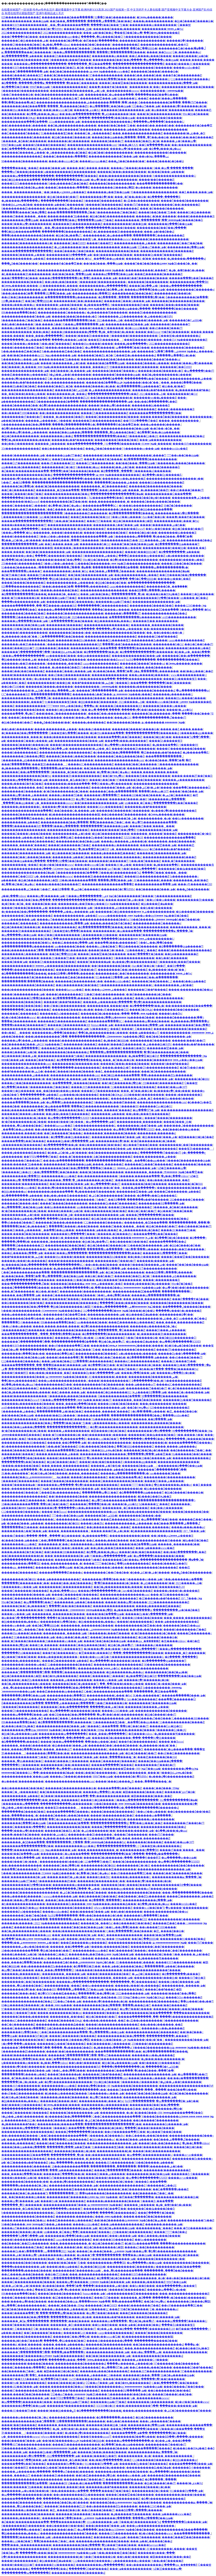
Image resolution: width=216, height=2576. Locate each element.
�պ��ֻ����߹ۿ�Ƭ (100, 1121)
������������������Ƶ (27, 247)
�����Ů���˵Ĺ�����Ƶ (65, 1718)
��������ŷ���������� (85, 1291)
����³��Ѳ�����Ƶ (156, 179)
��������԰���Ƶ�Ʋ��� (153, 1954)
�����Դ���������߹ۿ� (24, 71)
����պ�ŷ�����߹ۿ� (129, 148)
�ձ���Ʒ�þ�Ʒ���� (18, 559)
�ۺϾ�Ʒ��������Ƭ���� (128, 896)
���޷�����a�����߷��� (111, 1903)
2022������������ (62, 32)
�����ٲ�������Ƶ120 (68, 397)
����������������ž (24, 397)
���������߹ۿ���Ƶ (20, 822)
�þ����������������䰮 (65, 239)
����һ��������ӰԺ (20, 826)
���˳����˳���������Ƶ (147, 1299)
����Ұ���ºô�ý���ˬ (106, 950)
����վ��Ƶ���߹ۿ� (115, 880)
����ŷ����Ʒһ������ (87, 335)
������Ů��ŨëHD (69, 243)
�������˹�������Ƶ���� (110, 1133)
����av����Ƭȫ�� (18, 328)
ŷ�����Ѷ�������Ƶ (103, 200)
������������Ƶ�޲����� (161, 1710)
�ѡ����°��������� (172, 110)
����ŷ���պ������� (65, 1253)
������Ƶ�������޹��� (142, 40)
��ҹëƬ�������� (114, 2055)
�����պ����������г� (164, 567)
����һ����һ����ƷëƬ (22, 75)
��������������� (106, 1055)
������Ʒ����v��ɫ (127, 799)
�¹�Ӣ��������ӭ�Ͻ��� (65, 791)
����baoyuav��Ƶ (93, 161)
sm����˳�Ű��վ (193, 597)
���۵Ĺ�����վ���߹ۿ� (72, 942)
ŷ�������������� (178, 764)
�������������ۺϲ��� (48, 1477)
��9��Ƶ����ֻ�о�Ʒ (18, 102)
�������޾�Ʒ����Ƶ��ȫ (116, 439)
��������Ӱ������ (151, 67)
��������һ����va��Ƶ (181, 559)
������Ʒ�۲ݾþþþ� (185, 320)
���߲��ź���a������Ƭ (126, 740)
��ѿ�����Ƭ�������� (79, 129)
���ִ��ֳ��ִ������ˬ (85, 443)
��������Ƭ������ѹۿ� (116, 374)
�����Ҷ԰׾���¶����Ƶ (63, 1001)
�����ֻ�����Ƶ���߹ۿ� (23, 1102)
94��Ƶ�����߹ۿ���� (152, 919)
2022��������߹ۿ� (72, 1028)
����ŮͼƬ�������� (20, 463)
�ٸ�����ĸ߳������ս (20, 200)
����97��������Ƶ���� (121, 52)
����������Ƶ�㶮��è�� (63, 501)
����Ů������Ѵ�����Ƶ (58, 555)
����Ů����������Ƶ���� (112, 416)
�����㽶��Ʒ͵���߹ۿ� (180, 1923)
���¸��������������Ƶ (137, 133)
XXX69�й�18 (133, 837)
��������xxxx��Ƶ (58, 1176)
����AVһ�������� (192, 443)
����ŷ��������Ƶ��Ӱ (105, 532)
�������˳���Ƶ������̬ (148, 667)
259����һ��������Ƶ (21, 563)
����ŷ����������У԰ (109, 1380)
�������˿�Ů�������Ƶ (104, 486)
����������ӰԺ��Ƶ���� (154, 597)
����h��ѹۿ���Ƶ (189, 981)
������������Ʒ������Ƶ (166, 251)
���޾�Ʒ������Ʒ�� (19, 405)
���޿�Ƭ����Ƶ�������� (184, 200)
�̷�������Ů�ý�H (58, 467)
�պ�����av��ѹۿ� (160, 59)
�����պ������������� (40, 63)
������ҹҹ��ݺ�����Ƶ (155, 397)
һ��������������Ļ (174, 175)
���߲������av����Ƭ (21, 571)
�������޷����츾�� (142, 864)
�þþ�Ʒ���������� (20, 436)
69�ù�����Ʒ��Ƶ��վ (97, 1446)
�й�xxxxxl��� (136, 328)
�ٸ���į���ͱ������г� (23, 1079)
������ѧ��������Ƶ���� (145, 686)
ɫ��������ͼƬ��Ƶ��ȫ (116, 212)
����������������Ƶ (79, 409)
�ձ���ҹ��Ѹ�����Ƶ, (162, 474)
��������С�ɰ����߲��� (109, 94)
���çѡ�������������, (159, 998)
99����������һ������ (133, 366)
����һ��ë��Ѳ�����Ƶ (191, 137)
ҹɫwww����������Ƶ (113, 1907)
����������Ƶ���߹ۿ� (127, 324)
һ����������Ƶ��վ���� (26, 424)
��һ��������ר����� (23, 125)
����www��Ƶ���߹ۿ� (169, 701)
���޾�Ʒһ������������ (152, 312)
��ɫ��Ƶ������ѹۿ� (28, 355)
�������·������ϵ (122, 857)
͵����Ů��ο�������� (109, 713)
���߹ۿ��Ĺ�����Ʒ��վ (66, 1318)
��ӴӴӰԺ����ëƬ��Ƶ (140, 420)
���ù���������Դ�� (22, 950)
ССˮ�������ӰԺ (15, 694)
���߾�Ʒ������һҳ (175, 1369)
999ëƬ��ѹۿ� (40, 86)
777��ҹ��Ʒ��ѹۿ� (183, 455)
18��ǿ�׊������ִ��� (110, 48)
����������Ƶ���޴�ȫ (22, 281)
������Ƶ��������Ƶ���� (178, 301)
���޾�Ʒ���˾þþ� (78, 28)
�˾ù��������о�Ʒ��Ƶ (66, 152)
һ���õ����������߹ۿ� (24, 289)
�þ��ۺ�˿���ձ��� (192, 651)
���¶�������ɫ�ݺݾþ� (92, 682)
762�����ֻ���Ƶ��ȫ (106, 497)
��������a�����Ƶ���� (156, 1423)
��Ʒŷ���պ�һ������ (111, 783)
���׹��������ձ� (39, 1507)
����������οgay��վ (59, 36)
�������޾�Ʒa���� (149, 640)
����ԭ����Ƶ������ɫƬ (23, 524)
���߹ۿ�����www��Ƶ (110, 71)
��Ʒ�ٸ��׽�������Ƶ (161, 32)
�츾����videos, (173, 1641)
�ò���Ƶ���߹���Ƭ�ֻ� (172, 536)
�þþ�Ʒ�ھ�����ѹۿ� (19, 1733)
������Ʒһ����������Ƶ (77, 223)
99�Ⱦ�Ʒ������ (175, 331)
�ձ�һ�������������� (63, 405)
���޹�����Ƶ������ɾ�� (24, 59)
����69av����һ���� (21, 110)
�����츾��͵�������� (155, 621)
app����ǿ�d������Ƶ (20, 467)
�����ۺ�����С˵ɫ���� (48, 420)
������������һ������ (160, 152)
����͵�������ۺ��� (111, 102)
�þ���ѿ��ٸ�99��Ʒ (162, 594)
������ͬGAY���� (80, 2332)
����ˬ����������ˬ (22, 192)
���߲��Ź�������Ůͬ (191, 787)
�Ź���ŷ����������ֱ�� (25, 471)
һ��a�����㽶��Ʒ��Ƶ (68, 183)
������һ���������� (24, 632)
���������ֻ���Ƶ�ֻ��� (24, 121)
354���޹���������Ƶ (185, 339)
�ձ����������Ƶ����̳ (131, 513)
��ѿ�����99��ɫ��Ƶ (129, 1241)
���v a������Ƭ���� (69, 48)
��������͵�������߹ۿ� (163, 722)
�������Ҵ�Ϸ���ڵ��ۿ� (182, 48)
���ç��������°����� (163, 1403)
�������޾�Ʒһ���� (19, 239)
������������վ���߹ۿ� (173, 82)
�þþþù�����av (13, 1191)
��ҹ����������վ (53, 1129)
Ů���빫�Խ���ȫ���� (69, 733)
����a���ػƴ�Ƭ (65, 98)
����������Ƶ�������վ (106, 121)
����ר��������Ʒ (175, 409)
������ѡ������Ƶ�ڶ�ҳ (153, 1326)
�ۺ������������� (110, 390)
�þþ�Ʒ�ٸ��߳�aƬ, (69, 235)
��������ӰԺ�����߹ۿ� (69, 254)
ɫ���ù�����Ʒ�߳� (17, 293)
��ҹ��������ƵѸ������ (166, 1075)
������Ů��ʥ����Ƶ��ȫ (120, 756)
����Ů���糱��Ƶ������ (123, 82)
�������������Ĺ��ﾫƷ (164, 44)
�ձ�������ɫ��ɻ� (101, 651)
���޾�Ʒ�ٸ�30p (140, 1009)
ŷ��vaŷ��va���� (126, 517)
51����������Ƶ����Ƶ (133, 1087)
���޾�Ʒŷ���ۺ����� (109, 1168)
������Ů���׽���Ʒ (19, 923)
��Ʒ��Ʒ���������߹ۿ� (75, 71)
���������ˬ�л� (128, 594)
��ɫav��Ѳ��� (158, 528)
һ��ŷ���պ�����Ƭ (139, 868)
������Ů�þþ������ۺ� (24, 40)
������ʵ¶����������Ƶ (25, 98)
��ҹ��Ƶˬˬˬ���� (16, 1032)
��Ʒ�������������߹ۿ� (59, 94)
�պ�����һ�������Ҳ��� (26, 1268)
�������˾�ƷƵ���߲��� (89, 63)
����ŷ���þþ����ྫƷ (114, 1781)
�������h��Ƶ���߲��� (23, 106)
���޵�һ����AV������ (187, 63)
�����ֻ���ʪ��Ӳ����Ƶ (191, 278)
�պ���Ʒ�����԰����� (99, 347)
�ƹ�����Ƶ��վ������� (24, 48)
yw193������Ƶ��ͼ (85, 2379)
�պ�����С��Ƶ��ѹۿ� (110, 106)
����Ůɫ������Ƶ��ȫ (21, 44)
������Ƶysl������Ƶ (59, 1013)
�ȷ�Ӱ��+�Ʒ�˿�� (164, 428)
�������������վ (191, 1458)
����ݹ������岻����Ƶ (113, 853)
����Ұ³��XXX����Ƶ (20, 2379)
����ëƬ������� (67, 79)
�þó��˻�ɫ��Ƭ (173, 386)
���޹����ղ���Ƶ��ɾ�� (23, 1353)
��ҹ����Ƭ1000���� (19, 413)
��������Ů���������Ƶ (158, 235)
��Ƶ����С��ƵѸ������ (25, 1679)
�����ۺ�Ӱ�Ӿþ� (106, 1465)
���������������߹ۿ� (25, 370)
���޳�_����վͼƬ (94, 366)
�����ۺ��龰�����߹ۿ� (71, 911)
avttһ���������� (179, 617)
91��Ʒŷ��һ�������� (114, 17)
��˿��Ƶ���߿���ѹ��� (23, 393)
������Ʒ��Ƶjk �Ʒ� (66, 67)
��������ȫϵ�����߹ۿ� (149, 768)
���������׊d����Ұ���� (110, 227)
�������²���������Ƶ (124, 44)
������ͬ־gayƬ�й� (105, 868)
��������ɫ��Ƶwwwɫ (20, 501)
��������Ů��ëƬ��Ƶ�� (179, 243)
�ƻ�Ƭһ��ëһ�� (13, 575)
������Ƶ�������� (21, 2502)
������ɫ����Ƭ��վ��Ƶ (23, 212)
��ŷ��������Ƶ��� (112, 254)
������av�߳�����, (105, 1249)
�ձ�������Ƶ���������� (150, 459)
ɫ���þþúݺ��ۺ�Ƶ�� (17, 204)
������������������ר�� (82, 102)
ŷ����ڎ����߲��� (92, 1415)
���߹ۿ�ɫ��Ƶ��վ (98, 32)
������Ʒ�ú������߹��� (155, 713)
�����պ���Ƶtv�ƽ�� (176, 355)
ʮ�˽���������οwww (120, 90)
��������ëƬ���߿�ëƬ (21, 416)
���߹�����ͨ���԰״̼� (117, 1757)
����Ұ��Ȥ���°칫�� (109, 24)
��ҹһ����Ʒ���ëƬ (165, 328)
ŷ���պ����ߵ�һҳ (16, 532)
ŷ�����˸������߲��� (139, 1176)
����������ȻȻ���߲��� (155, 609)
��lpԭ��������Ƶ (93, 655)
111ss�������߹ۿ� (64, 121)
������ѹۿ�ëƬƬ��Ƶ (95, 220)
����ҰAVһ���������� (24, 24)
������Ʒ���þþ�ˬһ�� (106, 2425)
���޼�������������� (103, 590)
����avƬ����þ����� (131, 168)
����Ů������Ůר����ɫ (24, 505)
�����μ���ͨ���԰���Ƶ (91, 586)
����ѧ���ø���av (18, 304)
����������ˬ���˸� (21, 737)
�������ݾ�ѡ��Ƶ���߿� (25, 1946)
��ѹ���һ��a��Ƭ (72, 1637)
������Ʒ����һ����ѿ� (154, 71)
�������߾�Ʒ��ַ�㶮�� (60, 263)
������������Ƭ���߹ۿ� (113, 156)
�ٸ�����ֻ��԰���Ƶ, (97, 304)
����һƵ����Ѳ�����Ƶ (44, 144)
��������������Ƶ (21, 156)
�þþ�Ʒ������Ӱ (91, 528)
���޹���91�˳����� (156, 443)
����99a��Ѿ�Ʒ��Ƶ (18, 386)
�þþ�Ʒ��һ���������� (110, 152)
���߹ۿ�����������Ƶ (118, 474)
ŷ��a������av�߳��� (183, 1579)
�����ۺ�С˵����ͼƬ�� (22, 1629)
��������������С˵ (68, 1427)
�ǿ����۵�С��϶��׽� (171, 1090)
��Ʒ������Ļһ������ (108, 2043)
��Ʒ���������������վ (51, 849)
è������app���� (196, 733)
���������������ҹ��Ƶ (113, 393)
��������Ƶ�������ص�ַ (74, 90)
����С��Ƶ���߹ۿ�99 (161, 1788)
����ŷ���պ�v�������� (26, 223)
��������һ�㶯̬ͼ (182, 393)
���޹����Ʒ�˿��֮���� (166, 586)
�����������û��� (129, 1535)
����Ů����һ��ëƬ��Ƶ (22, 493)
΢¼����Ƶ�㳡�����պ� (171, 1168)
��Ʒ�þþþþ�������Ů (177, 1337)
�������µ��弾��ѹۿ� (108, 192)
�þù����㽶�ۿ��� (157, 903)
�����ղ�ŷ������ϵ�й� (183, 106)
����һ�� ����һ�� (142, 75)
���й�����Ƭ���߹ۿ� (111, 787)
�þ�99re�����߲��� (107, 733)
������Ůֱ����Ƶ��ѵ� (90, 1504)
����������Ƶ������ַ (103, 1454)
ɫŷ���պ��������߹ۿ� (83, 324)
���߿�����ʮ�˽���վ (66, 393)
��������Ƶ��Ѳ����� (159, 117)
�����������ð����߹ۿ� (74, 1488)
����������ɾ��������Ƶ (65, 752)
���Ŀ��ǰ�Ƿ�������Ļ (148, 79)
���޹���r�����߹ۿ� (155, 1260)
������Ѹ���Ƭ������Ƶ (158, 254)
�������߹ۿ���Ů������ (26, 52)
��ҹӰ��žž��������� (22, 297)
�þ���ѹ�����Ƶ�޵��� (66, 2093)
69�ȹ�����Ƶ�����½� (22, 2005)
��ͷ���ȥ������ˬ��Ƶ (22, 787)
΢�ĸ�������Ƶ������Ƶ (21, 1144)
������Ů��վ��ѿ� (61, 1865)
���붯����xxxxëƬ (67, 459)
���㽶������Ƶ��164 (90, 517)
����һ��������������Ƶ (76, 744)
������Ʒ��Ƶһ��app (181, 1625)
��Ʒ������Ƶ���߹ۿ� (155, 889)
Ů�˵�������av (186, 52)
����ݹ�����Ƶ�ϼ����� (146, 1283)
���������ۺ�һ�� (71, 833)
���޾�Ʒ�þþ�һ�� (143, 532)
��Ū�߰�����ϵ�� (154, 144)
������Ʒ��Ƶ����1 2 (152, 981)
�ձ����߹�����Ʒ (163, 196)
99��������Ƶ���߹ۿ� (157, 829)
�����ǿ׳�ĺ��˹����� (156, 216)
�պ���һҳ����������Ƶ (127, 744)
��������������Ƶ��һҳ (26, 459)
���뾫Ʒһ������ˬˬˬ (105, 339)
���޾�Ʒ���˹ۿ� (52, 168)
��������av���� (110, 56)
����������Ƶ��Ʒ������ (107, 359)
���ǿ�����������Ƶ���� (125, 175)
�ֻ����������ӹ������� (71, 297)
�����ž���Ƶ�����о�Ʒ (74, 316)
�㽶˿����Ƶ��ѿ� (182, 1411)
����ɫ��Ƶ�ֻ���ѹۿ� (106, 363)
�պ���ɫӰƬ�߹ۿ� (146, 1110)
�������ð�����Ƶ (64, 625)
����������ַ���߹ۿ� (92, 536)
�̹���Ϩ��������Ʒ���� (150, 1214)
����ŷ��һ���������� (144, 1668)
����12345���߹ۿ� (190, 605)
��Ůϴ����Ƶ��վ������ (182, 575)
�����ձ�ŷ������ (185, 40)
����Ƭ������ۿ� (94, 961)
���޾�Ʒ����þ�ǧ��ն (164, 161)
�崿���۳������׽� (100, 40)
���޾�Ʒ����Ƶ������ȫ (157, 467)
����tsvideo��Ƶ (186, 67)
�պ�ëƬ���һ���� (92, 799)
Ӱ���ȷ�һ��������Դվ (119, 872)
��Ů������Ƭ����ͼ (20, 133)
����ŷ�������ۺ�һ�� (63, 363)
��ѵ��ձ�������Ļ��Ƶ (155, 401)
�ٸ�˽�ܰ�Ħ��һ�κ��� (186, 270)
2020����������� (90, 617)
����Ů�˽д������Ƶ (92, 133)
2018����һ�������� (143, 1094)
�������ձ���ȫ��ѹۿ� (170, 223)
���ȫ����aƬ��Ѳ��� (74, 251)
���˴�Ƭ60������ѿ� (20, 597)
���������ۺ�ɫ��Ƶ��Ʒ (60, 1411)
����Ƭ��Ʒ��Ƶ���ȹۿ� (147, 263)
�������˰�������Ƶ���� (157, 625)
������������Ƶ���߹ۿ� (76, 270)
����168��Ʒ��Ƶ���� (181, 563)
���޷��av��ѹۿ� (148, 915)
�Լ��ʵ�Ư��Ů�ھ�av (64, 505)
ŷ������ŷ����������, (102, 281)
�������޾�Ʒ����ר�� (22, 308)
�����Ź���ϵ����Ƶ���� (121, 171)
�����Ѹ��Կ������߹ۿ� (70, 1141)
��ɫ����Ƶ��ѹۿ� (120, 1287)
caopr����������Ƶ (127, 586)
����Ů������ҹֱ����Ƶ (65, 156)
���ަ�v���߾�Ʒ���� (108, 86)
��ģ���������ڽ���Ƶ (136, 575)
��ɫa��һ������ (17, 324)
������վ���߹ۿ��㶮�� (149, 1454)
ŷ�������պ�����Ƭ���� (26, 2127)
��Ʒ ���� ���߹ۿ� (196, 192)
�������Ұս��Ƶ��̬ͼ (58, 1621)
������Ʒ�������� (21, 227)
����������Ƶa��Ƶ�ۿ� (148, 2467)
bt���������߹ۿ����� (162, 1687)
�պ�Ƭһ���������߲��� (154, 822)
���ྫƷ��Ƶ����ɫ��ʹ (126, 161)
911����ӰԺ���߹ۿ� (111, 977)
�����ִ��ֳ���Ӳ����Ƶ (76, 175)
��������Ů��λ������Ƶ (175, 204)
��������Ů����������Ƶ (65, 1586)
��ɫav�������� (93, 148)
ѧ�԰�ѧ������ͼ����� (185, 555)
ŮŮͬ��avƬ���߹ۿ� (146, 106)
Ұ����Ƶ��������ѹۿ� (188, 1160)
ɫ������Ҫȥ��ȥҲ (143, 436)
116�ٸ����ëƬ (12, 301)
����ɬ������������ (24, 675)
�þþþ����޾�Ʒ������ (97, 701)
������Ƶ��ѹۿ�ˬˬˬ (139, 1465)
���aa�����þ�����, (160, 424)
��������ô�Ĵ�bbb (192, 1079)
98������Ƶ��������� (24, 161)
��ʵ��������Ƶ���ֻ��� (76, 938)
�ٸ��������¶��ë (192, 390)
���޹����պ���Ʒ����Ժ (54, 1032)
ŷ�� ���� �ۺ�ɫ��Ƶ (191, 1954)
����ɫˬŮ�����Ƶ (136, 1028)
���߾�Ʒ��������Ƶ (182, 75)
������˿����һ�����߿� (57, 532)
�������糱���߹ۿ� (98, 98)
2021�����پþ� (110, 320)
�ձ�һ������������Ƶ (97, 1484)
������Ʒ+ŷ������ (20, 1322)
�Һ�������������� (58, 1017)
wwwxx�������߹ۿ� (117, 915)
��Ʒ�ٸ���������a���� (72, 125)
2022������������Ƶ (21, 32)
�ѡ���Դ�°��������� (23, 1617)
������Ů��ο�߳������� (186, 655)
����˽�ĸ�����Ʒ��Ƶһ (67, 106)
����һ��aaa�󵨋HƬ (153, 791)
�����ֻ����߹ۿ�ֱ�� (68, 2193)
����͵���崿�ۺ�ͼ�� (124, 899)
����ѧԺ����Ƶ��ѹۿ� (113, 274)
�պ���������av (192, 690)
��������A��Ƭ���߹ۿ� (116, 524)
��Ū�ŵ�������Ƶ (18, 490)
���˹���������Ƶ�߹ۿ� (67, 1555)
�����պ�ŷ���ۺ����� (24, 432)
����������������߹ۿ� (99, 1214)
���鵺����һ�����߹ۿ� (146, 320)
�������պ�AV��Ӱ (100, 1492)
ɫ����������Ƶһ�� (130, 304)
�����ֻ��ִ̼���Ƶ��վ (58, 220)
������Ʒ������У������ (123, 810)
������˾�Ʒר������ (185, 1652)
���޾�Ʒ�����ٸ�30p (18, 117)
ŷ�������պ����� (133, 536)
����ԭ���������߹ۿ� (23, 601)
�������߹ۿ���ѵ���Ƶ (133, 694)
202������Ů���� (52, 648)
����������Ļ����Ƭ (146, 270)
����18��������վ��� (74, 331)
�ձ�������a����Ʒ (71, 998)
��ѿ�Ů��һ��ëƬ (198, 644)
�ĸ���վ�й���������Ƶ (24, 378)
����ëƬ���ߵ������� (23, 216)
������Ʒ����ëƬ (107, 141)
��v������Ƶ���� (19, 2135)
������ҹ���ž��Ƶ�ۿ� (50, 2552)
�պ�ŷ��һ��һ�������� (114, 179)
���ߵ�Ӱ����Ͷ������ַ (162, 208)
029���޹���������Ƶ (20, 17)
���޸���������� (169, 129)
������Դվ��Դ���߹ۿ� (163, 351)
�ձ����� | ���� (114, 297)
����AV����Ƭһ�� (57, 958)
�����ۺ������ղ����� (107, 1001)
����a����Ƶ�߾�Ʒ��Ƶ (22, 783)
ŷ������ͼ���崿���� (70, 59)
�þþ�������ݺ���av (113, 621)
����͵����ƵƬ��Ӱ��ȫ (192, 775)
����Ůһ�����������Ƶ (67, 56)
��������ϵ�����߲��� (67, 783)
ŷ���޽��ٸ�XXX (128, 144)
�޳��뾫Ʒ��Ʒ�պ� (128, 32)
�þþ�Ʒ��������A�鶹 (133, 521)
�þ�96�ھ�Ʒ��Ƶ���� (182, 1345)
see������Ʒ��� (61, 655)
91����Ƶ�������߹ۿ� (130, 443)
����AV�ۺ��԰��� (118, 864)
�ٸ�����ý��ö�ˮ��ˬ (139, 382)
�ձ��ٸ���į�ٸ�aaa (42, 114)
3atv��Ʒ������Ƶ (54, 517)
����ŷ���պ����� (168, 98)
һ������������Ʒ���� (148, 36)
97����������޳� (106, 75)
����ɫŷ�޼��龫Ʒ (99, 243)
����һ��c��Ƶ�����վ (71, 1583)
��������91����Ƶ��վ (62, 1310)
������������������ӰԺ (74, 644)
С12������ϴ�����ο (190, 79)
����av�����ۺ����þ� (124, 841)
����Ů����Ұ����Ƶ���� (69, 1071)
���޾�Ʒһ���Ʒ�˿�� (179, 263)
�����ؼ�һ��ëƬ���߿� (178, 919)
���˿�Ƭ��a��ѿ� (153, 137)
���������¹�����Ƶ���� (187, 86)
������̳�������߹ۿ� (109, 1718)
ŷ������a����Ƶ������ (180, 463)
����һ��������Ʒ (195, 216)
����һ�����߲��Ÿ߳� (64, 1357)
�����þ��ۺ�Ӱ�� (117, 467)
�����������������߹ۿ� (109, 351)
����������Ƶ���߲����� (67, 17)
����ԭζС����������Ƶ (90, 764)
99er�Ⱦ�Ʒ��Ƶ (181, 1283)
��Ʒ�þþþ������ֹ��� (20, 179)
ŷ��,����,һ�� (47, 324)
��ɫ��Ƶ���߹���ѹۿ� (103, 263)
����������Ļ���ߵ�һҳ (68, 258)
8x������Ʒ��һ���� (112, 1419)
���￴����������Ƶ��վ (181, 436)
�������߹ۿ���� (108, 1113)
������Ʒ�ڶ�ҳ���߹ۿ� (22, 2081)
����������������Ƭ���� (151, 1970)
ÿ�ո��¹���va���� (142, 1249)
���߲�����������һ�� (159, 183)
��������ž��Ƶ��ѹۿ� (113, 117)
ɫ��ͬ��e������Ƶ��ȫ (64, 347)
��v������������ (191, 144)
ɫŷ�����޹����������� (154, 192)
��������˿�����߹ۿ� (153, 1172)
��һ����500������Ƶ (64, 1552)
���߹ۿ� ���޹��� (91, 308)
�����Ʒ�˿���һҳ (63, 594)
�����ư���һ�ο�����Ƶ (67, 787)
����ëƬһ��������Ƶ (47, 575)
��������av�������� (152, 24)
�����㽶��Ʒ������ (74, 977)
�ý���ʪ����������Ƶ (141, 505)
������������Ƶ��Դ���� (63, 117)
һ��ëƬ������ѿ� (17, 94)
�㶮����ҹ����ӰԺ (59, 605)
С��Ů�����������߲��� (25, 1272)
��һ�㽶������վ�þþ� (121, 1083)
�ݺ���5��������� (155, 17)
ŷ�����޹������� (181, 2020)
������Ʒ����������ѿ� (26, 243)
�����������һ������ (25, 137)
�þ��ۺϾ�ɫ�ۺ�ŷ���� (21, 540)
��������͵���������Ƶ (76, 1067)
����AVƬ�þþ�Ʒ (192, 1977)
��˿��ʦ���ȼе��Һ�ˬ (165, 632)
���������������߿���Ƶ (100, 436)
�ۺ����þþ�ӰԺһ (158, 316)
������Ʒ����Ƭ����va (157, 359)
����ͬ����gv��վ (56, 436)
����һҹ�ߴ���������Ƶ (62, 2201)
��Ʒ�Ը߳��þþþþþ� (143, 48)
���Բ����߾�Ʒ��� (19, 36)
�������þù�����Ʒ (150, 405)
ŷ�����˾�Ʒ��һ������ (23, 141)
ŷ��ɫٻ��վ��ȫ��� (155, 942)
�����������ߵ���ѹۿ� (25, 21)
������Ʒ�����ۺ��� (23, 152)
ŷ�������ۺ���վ (100, 555)
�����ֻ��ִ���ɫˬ (177, 1291)
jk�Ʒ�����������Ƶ (112, 1156)
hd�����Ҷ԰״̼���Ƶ (133, 98)
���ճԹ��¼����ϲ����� (152, 590)
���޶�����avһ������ (77, 1519)
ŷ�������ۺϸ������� (120, 316)
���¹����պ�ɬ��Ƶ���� (107, 67)
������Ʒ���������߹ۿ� (125, 110)
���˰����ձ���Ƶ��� (105, 79)
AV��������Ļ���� (58, 285)
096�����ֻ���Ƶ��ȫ (19, 312)
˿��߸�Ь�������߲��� (68, 24)
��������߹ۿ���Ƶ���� (127, 129)
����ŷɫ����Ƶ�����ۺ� (24, 907)
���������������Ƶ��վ (26, 474)
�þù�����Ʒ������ (70, 853)
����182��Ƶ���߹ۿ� (52, 293)
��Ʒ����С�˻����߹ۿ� (24, 366)
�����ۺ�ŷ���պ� (178, 141)
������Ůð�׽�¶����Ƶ (157, 636)
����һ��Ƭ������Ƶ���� (143, 278)
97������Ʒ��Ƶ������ (138, 779)
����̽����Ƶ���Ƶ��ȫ (132, 293)
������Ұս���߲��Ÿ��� (73, 1233)
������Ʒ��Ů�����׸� (90, 44)
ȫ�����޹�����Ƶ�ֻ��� (160, 102)
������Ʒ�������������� (160, 239)
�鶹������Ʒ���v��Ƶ (143, 1791)
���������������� (23, 196)
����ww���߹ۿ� (16, 1614)
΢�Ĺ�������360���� (19, 517)
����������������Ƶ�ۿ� (116, 493)
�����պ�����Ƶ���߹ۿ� (24, 621)
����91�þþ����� (193, 212)
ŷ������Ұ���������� (25, 90)
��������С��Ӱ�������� (122, 973)
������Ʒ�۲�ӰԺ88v (46, 28)
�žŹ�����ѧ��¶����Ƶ (161, 752)
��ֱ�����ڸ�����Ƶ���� (25, 79)
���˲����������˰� (109, 501)
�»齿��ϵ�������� (141, 200)
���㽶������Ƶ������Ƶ (158, 274)
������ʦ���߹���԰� (60, 540)
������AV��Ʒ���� (75, 1279)
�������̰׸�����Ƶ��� (117, 251)
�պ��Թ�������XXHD (68, 1117)
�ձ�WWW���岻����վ (57, 1993)
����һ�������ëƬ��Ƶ (22, 347)
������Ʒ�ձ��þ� (65, 40)
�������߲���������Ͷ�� (69, 320)
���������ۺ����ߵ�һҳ (162, 28)
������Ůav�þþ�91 (155, 1106)
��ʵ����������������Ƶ (27, 390)
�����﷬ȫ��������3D (22, 617)
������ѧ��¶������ (22, 382)
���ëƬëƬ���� (194, 102)
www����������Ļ (188, 675)
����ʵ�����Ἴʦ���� (67, 216)
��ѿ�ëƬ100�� (12, 686)
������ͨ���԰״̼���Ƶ (19, 168)
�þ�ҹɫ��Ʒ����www (56, 864)
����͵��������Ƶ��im (190, 989)
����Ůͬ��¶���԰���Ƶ (40, 1059)
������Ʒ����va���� (147, 363)
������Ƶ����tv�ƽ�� (94, 386)
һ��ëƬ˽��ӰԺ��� (16, 482)
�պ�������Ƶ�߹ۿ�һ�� (177, 2101)
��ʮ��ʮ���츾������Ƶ (68, 1113)
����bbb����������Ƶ (161, 482)
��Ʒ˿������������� (117, 1071)
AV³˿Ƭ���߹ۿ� (194, 1531)
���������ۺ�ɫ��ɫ (173, 985)
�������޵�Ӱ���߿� (172, 293)
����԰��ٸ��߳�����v (131, 343)
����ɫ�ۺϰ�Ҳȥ (87, 110)
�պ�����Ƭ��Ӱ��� (132, 347)
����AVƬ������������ (152, 1268)
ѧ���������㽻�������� (70, 171)
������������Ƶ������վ (152, 733)
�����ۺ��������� (183, 779)
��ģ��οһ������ (17, 443)
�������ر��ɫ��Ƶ (18, 270)
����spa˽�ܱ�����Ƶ (17, 1567)
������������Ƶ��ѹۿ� (66, 179)
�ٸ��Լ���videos (55, 44)
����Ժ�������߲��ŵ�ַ (60, 278)
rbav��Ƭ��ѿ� (153, 517)
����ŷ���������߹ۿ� (23, 455)
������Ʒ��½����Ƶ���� (26, 857)
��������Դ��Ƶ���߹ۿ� (24, 2459)
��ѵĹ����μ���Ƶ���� (150, 56)
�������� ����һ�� (107, 1005)
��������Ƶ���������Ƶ (67, 231)
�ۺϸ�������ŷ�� (119, 114)
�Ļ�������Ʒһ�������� (118, 231)
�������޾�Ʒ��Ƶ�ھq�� (22, 187)
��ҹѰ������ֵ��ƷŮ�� (68, 1345)
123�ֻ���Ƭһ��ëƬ (97, 1861)
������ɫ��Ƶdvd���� (76, 640)
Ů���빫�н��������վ (179, 335)
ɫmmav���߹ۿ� (102, 1025)
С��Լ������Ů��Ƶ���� (55, 1172)
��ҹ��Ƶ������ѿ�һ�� (100, 1915)
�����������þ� (149, 1442)
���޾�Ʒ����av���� (20, 343)
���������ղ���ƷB (188, 281)
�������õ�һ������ (69, 141)
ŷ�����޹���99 (189, 744)
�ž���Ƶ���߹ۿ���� (166, 171)
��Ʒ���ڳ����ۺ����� (112, 571)
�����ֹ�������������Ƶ (138, 63)
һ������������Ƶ (69, 86)
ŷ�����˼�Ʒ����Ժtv (114, 1233)
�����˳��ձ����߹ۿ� (20, 1295)
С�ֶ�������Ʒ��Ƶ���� (71, 621)
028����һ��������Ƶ (92, 1361)
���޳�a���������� (153, 21)
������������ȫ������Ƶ (28, 841)
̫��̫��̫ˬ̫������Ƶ (108, 1164)
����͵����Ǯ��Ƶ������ (164, 416)
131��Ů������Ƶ (110, 1337)
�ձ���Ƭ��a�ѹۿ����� (158, 432)
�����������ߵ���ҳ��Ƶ (25, 331)
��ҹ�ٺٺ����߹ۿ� (154, 156)
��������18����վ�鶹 (112, 187)
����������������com (92, 144)
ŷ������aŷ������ (152, 471)
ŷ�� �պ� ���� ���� (173, 168)
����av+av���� (187, 2154)
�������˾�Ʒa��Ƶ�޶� (67, 779)
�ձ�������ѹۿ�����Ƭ (139, 386)
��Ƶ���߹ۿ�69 (92, 1730)
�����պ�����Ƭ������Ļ (158, 121)
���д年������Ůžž (58, 463)
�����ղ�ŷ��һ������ (143, 709)
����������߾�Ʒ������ (26, 977)
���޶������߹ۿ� (91, 705)
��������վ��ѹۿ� (19, 220)
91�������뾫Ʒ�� (57, 133)
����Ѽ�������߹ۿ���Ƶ (177, 1191)
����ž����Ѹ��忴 (169, 1563)
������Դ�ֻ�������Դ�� (25, 651)
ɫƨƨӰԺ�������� (141, 659)
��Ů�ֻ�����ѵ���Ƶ (19, 148)
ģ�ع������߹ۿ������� (156, 671)
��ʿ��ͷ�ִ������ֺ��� (79, 114)
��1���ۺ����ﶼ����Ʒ (65, 192)
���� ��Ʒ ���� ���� (88, 168)
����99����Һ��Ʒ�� (100, 779)
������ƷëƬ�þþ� (33, 2035)
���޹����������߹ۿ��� (89, 1598)
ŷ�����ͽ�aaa (87, 467)
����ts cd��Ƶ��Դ (101, 946)
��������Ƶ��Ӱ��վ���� (117, 59)
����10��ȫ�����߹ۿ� (150, 1458)
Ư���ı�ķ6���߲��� (176, 2428)
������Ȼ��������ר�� (79, 981)
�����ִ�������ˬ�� (21, 605)
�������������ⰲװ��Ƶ (61, 1055)
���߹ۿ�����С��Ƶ (102, 1283)
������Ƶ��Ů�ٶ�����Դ (24, 1226)
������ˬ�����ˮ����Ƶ (153, 833)
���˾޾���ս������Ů (45, 335)
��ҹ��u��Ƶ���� (61, 281)
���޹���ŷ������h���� (148, 2147)
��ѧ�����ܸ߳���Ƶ (127, 2301)
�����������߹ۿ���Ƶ (23, 258)
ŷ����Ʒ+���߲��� (131, 682)
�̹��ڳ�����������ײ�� (71, 212)
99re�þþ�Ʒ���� (195, 114)
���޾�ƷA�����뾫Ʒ (113, 640)
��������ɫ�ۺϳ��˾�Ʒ (184, 133)
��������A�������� (24, 954)
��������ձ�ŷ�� (96, 196)
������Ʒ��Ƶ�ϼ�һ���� (148, 497)
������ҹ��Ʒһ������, (23, 509)
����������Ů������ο (190, 289)
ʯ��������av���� (111, 1423)
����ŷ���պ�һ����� (67, 208)
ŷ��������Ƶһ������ (23, 208)
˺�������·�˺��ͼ (144, 86)
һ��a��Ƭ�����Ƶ (55, 343)
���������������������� (62, 482)
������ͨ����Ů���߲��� (168, 493)
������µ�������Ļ (172, 694)
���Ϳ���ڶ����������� (79, 547)
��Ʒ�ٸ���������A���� (166, 374)
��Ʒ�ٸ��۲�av (113, 775)
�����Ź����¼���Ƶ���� (71, 756)
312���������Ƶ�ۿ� (104, 1310)
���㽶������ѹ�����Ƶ (24, 374)
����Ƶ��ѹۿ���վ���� (114, 137)
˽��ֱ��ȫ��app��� (108, 258)
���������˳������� (139, 1121)
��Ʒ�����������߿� (111, 397)
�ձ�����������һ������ (74, 478)
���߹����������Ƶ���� (138, 1652)
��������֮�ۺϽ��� (191, 497)
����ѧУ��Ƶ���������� (26, 1083)
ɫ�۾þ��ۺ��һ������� (70, 374)
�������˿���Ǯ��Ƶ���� (136, 1399)
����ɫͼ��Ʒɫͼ (170, 1013)
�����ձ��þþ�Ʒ (59, 837)
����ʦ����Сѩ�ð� (190, 56)
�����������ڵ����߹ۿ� (26, 698)
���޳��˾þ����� (50, 443)
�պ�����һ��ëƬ (199, 370)
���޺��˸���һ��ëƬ (188, 1040)
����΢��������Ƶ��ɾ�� (44, 903)
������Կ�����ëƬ (122, 613)
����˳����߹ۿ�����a (175, 1446)
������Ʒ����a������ (116, 28)
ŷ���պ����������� (73, 52)
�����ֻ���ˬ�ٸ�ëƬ (18, 713)
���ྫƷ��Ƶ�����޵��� (193, 889)
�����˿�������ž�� (57, 328)
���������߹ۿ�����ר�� (161, 90)
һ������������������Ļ (126, 985)
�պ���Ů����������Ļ (24, 1249)
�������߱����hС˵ (100, 505)
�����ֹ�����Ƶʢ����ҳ (23, 818)
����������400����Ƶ (23, 1442)
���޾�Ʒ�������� (58, 528)
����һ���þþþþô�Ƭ (141, 551)
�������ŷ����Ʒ (80, 1044)
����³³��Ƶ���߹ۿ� (186, 791)
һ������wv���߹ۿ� (19, 359)
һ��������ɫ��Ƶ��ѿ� (104, 1819)
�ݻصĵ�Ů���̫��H (176, 795)
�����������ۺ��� (135, 243)
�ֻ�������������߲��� (151, 582)
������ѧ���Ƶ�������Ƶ (114, 208)
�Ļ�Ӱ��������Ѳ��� (189, 1388)
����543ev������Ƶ (105, 806)
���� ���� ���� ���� (154, 772)
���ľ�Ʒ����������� (66, 75)
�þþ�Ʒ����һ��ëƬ (62, 196)
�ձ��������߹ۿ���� (21, 56)
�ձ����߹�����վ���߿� (36, 82)
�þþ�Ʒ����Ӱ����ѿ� (193, 21)
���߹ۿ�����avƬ (144, 1032)
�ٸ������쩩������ (107, 312)
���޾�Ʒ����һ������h (174, 2297)
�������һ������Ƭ (170, 324)
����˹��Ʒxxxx (159, 52)
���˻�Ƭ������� (178, 860)
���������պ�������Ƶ (103, 285)
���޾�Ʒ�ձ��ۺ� (143, 285)
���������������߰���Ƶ (27, 810)
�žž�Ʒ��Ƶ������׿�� (92, 1129)
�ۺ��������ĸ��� (57, 148)
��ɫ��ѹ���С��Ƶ (61, 308)
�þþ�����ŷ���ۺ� (18, 659)
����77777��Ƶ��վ (136, 1484)
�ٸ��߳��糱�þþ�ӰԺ (93, 849)
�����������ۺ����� (70, 582)
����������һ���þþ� (125, 223)
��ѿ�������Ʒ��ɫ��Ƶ (63, 448)
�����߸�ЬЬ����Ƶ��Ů (102, 36)
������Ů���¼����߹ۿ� (127, 301)
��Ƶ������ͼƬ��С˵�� (110, 822)
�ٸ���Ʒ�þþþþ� (57, 617)
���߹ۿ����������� (160, 439)
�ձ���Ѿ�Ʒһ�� (14, 86)
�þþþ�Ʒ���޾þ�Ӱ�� (64, 578)
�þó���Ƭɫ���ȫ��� (140, 1144)
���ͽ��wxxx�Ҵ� (58, 110)
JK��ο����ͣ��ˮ (15, 1473)
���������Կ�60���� (177, 513)
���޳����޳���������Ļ (153, 938)
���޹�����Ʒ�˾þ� (120, 818)
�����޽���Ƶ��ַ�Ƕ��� (156, 94)
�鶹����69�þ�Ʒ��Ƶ (195, 1137)
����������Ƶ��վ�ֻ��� (64, 822)
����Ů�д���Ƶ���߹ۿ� (188, 1392)
